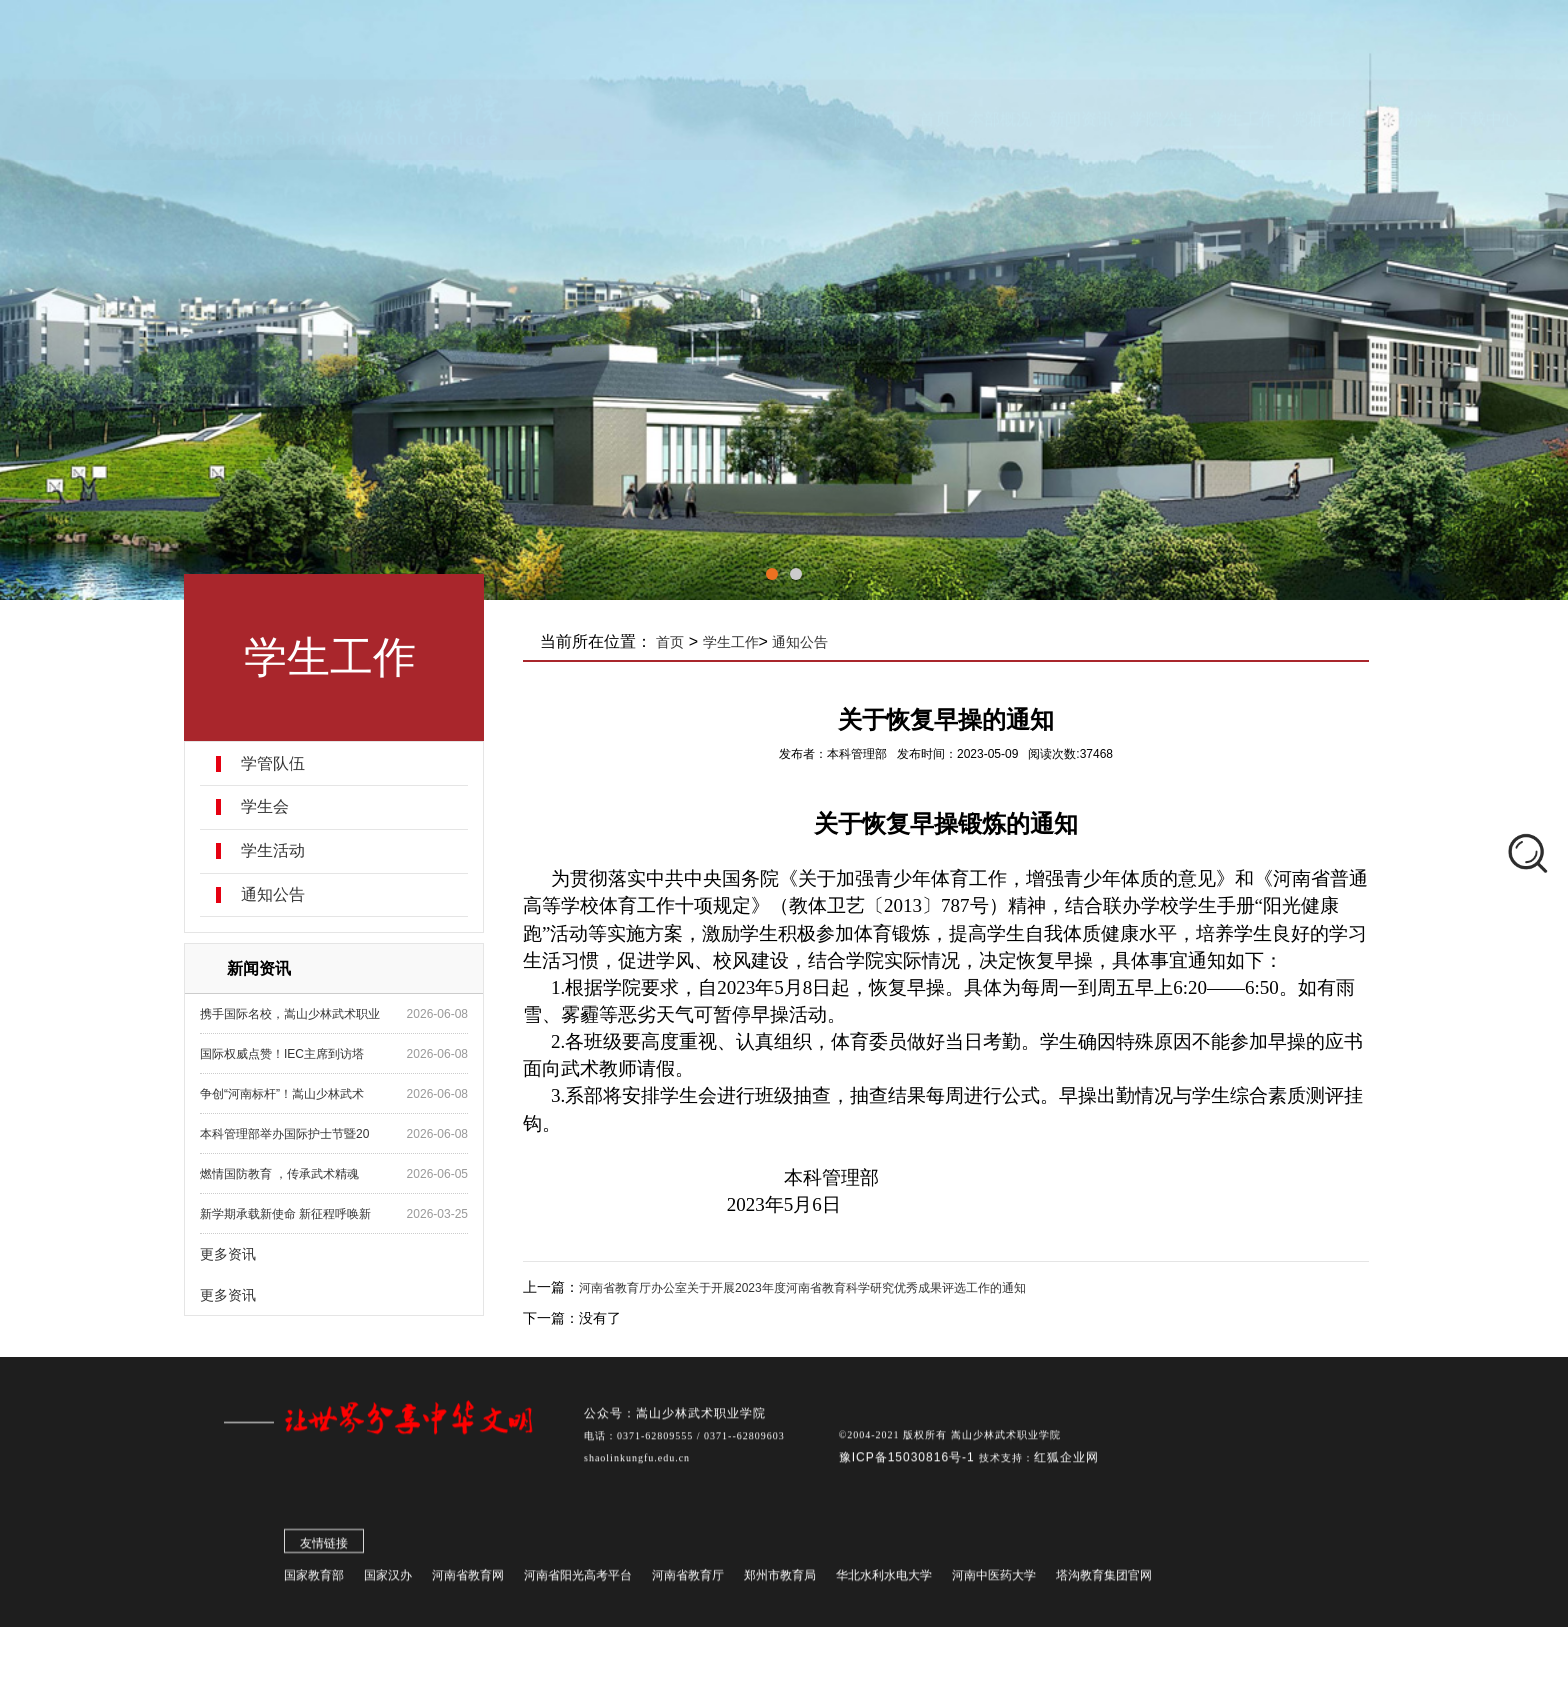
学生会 (265, 807)
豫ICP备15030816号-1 (909, 1465)
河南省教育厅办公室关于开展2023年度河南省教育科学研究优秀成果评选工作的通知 (802, 1288)
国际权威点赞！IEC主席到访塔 (282, 1054)
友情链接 (324, 1551)
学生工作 (731, 642)
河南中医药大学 (994, 1583)
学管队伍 (273, 764)
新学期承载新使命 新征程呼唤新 (285, 1214)
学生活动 (273, 851)
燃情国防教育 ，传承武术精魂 (279, 1174)
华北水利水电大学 (884, 1583)
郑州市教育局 (780, 1583)
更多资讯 (228, 1254)
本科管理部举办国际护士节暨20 (284, 1134)
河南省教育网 (468, 1583)
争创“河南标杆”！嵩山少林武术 (282, 1094)
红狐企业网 (1066, 1465)
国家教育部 (314, 1583)
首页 (671, 642)
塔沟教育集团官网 (1104, 1583)
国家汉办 (388, 1583)
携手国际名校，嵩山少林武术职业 (290, 1014)
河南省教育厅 (688, 1583)
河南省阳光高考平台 (578, 1583)
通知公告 (273, 895)
